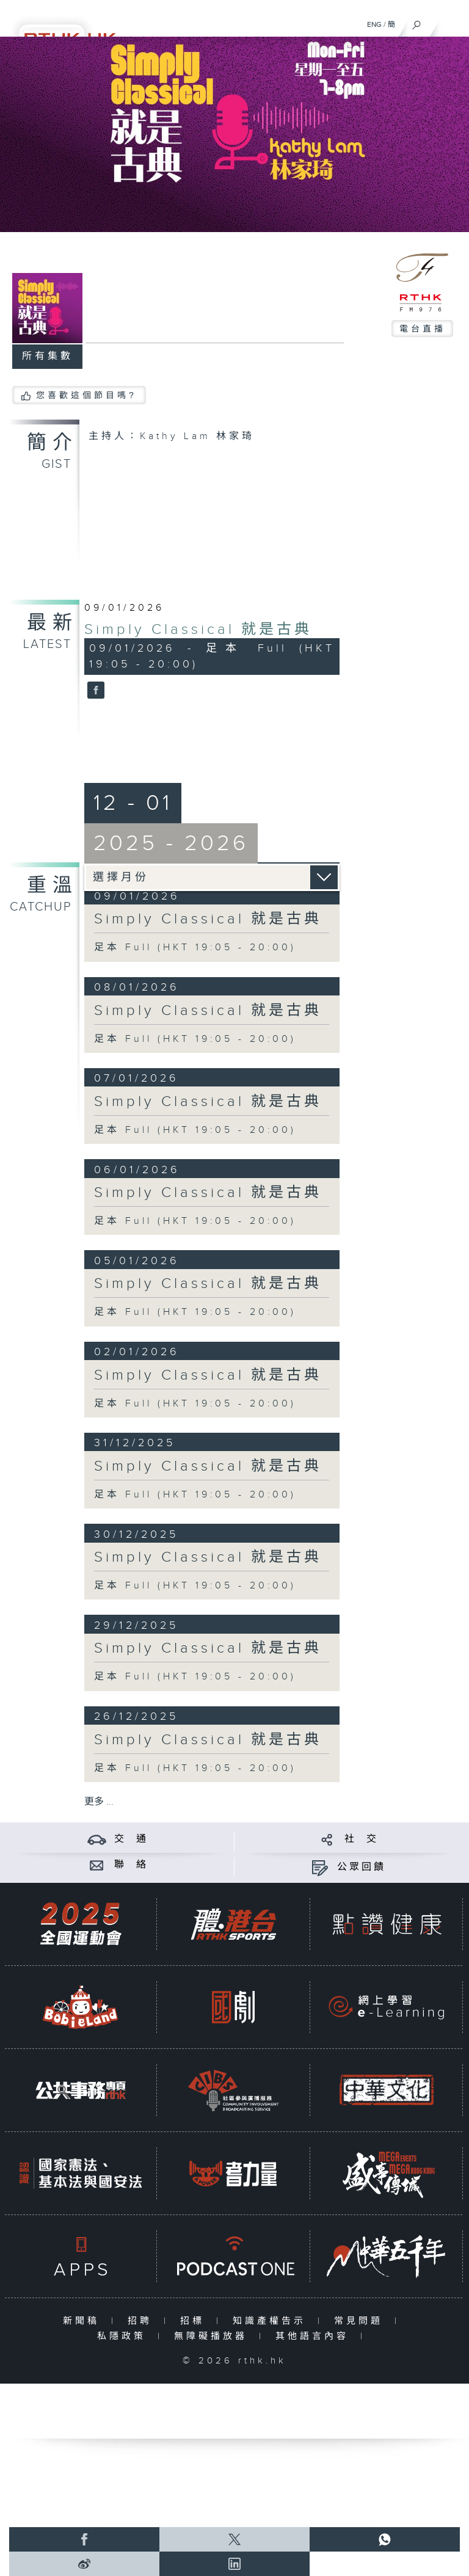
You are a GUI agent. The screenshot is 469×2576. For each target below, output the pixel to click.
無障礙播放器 (213, 2336)
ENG (374, 24)
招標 (195, 2321)
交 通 (131, 1839)
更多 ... (99, 1802)
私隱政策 (124, 2336)
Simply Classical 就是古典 (198, 629)
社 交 (361, 1839)
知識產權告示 (272, 2321)
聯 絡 (131, 1865)
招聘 (143, 2321)
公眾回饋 (361, 1867)
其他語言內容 (314, 2336)
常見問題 (361, 2321)
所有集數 (47, 356)
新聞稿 (84, 2321)
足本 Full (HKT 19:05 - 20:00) (195, 947)
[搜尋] (416, 22)
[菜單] (452, 22)
